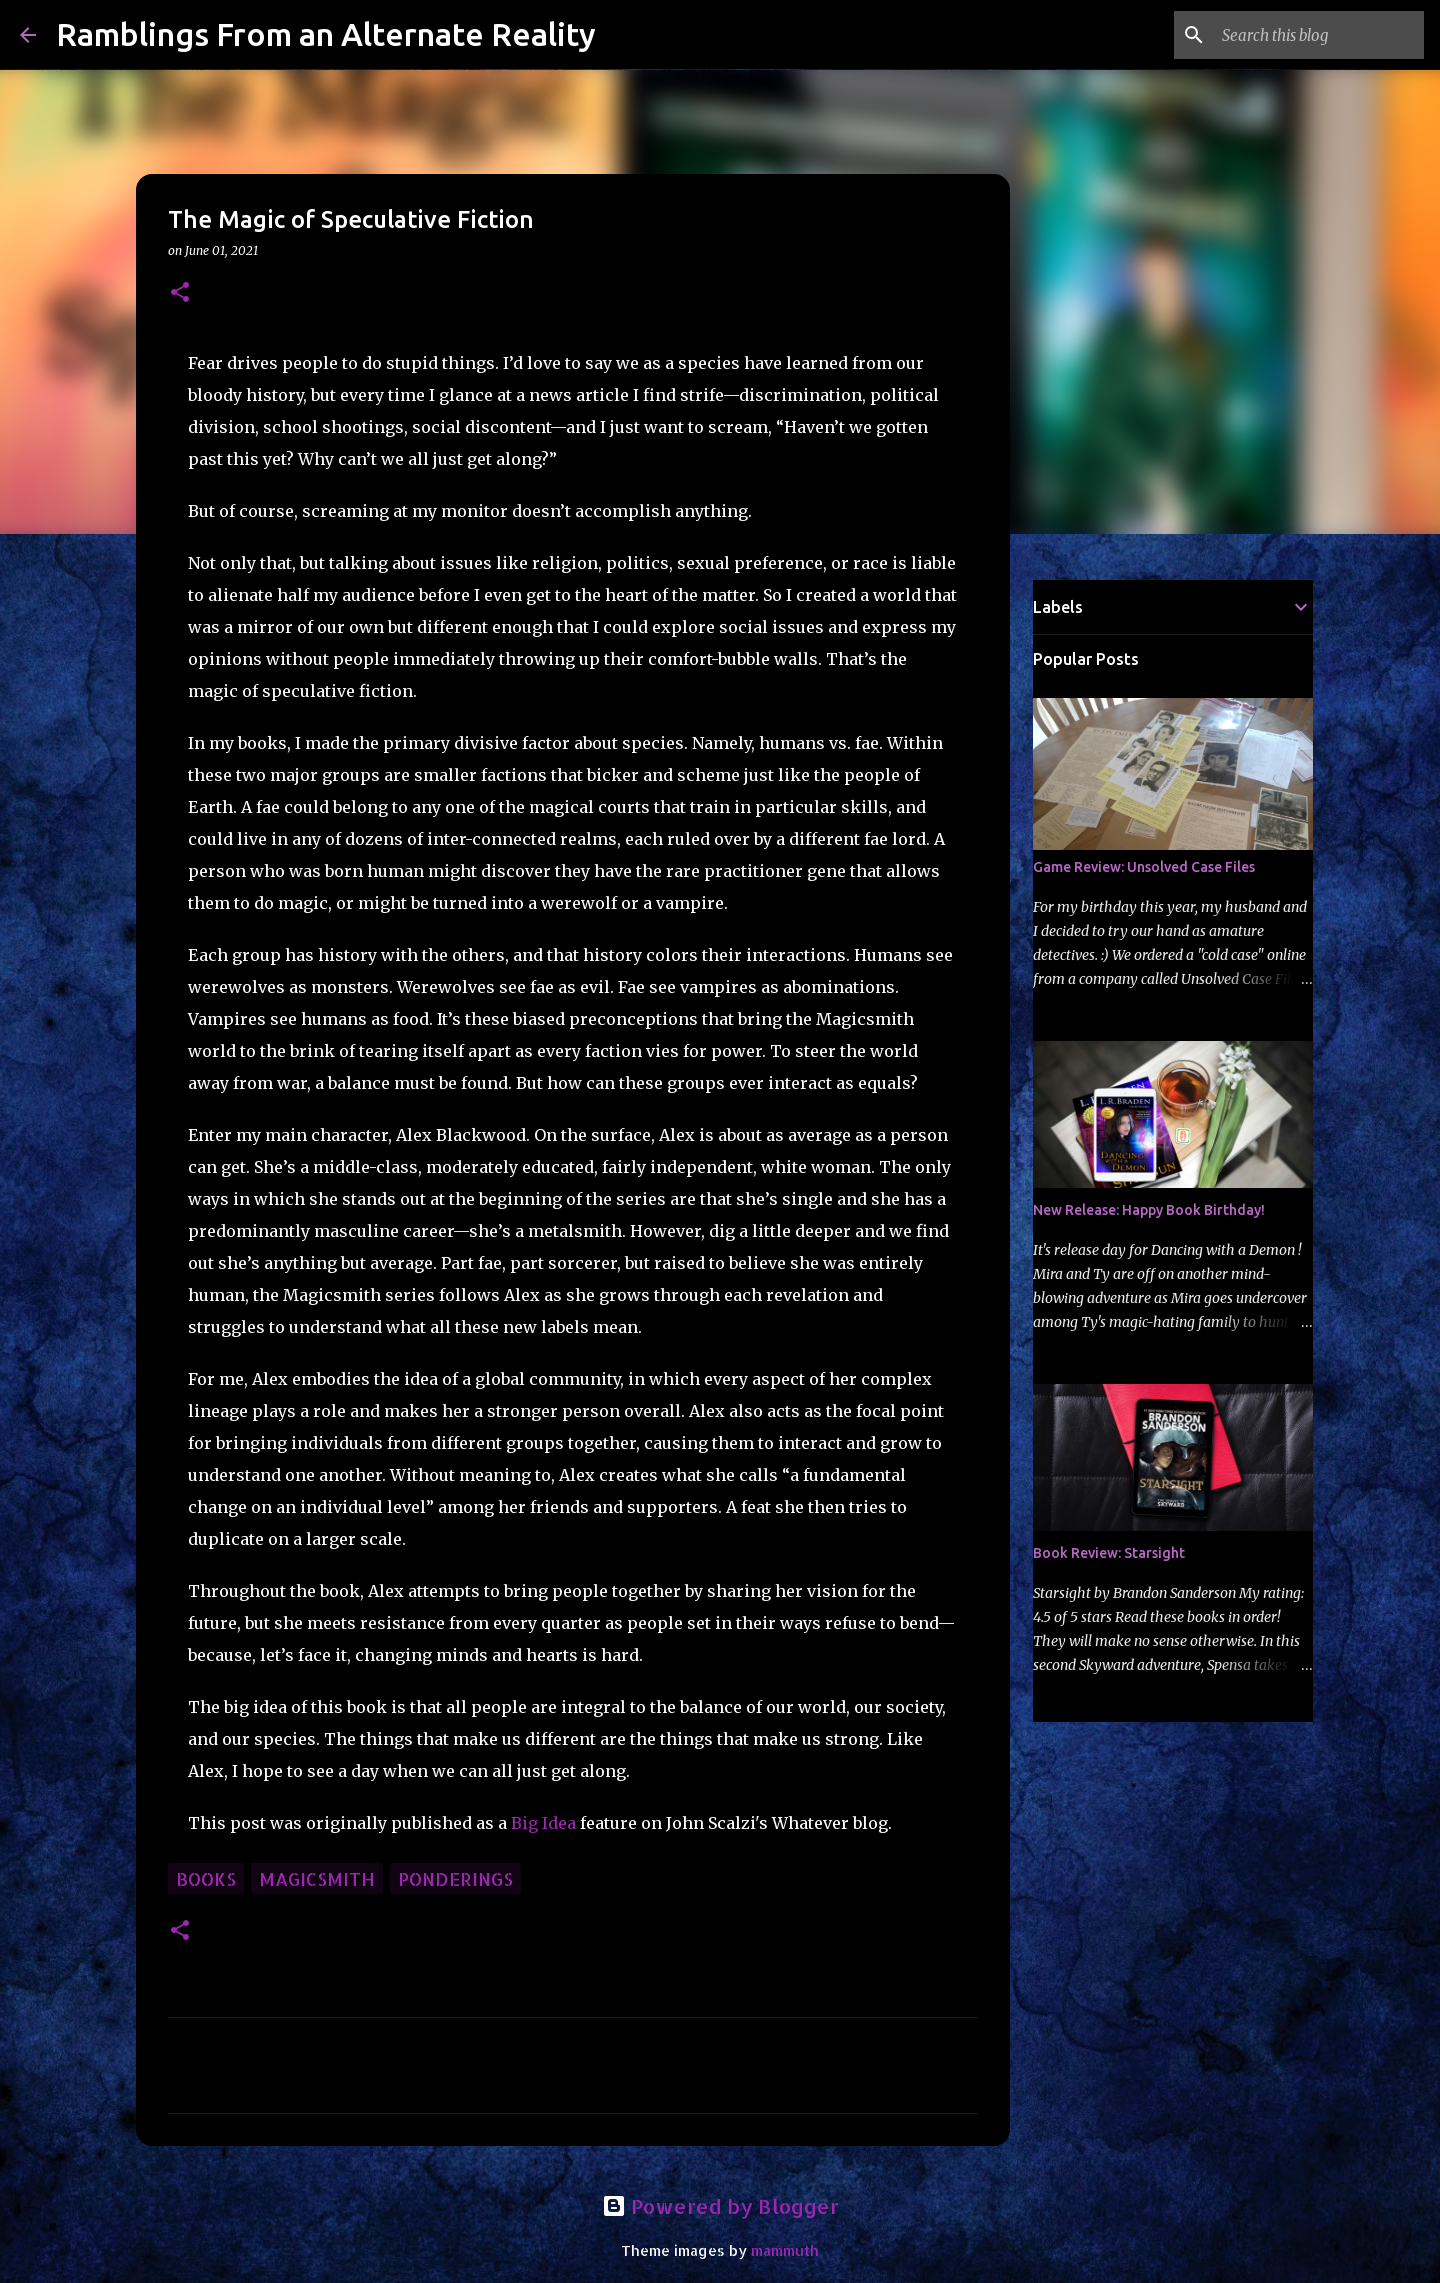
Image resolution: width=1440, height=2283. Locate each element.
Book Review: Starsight (1109, 1553)
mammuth (785, 2250)
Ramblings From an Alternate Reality (326, 34)
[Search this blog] (1319, 35)
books (206, 1878)
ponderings (455, 1878)
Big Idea (543, 1823)
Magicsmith (317, 1878)
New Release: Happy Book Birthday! (1149, 1210)
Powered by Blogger (720, 2206)
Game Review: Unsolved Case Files (1144, 867)
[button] (180, 293)
